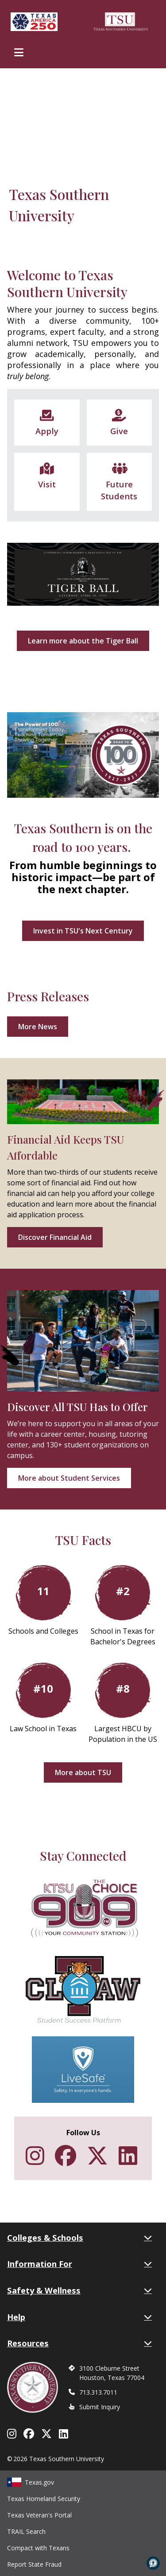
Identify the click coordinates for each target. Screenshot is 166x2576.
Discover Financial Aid (55, 1237)
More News (37, 1026)
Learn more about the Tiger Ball (83, 641)
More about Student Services (69, 1478)
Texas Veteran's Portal (39, 2515)
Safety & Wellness (79, 2290)
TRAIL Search (26, 2531)
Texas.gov (30, 2482)
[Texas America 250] (34, 22)
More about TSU (83, 1772)
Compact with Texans (38, 2548)
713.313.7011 (98, 2392)
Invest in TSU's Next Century (83, 931)
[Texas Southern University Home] (121, 22)
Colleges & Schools (79, 2237)
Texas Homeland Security (43, 2498)
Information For (79, 2264)
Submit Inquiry (99, 2407)
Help (79, 2317)
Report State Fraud (34, 2564)
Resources (79, 2343)
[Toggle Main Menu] (19, 52)
